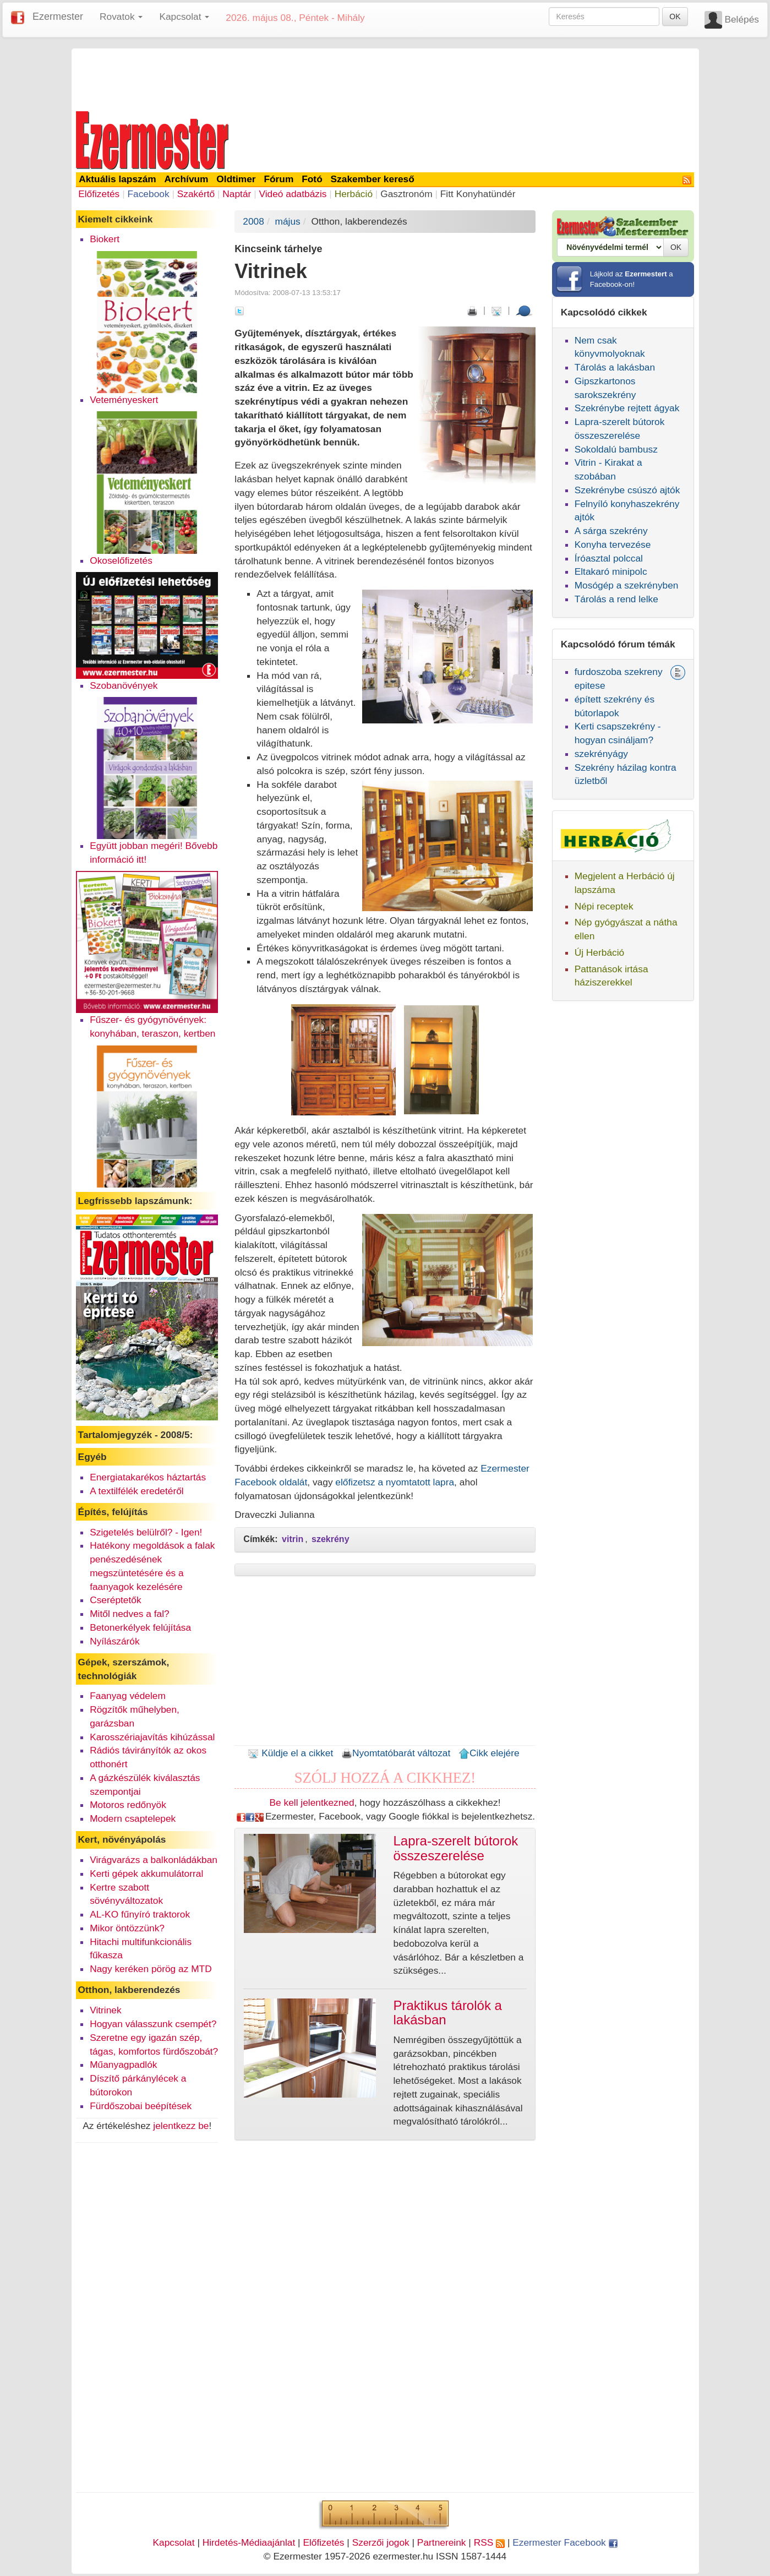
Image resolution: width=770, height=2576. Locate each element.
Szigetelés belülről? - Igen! (146, 1532)
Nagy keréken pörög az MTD (151, 1968)
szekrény (330, 1539)
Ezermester (57, 16)
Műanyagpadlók (123, 2064)
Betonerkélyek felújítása (140, 1627)
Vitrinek (105, 2010)
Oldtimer (235, 178)
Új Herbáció (600, 952)
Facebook (148, 193)
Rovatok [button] (121, 16)
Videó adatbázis (293, 193)
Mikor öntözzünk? (127, 1928)
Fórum (278, 178)
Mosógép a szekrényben (627, 585)
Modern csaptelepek (133, 1818)
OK (674, 16)
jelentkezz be (181, 2125)
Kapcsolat (173, 2542)
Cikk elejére (489, 1752)
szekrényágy (601, 753)
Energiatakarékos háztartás (148, 1477)
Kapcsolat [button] (184, 16)
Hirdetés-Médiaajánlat (249, 2542)
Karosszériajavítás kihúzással (152, 1736)
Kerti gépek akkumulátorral (146, 1873)
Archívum (187, 178)
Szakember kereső (372, 178)
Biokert (104, 238)
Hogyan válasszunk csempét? (153, 2023)
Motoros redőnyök (128, 1804)
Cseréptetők (115, 1599)
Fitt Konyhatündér (478, 193)
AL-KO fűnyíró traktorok (140, 1914)
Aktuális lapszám (117, 178)
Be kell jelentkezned (312, 1802)
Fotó (312, 178)
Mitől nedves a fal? (129, 1613)
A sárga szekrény (611, 530)
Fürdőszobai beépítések (141, 2105)
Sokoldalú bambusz (616, 449)
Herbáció (354, 193)
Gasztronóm (406, 193)
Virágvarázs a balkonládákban (153, 1859)
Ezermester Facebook (564, 2542)
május (288, 221)
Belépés (741, 19)
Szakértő (196, 193)
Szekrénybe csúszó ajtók (627, 489)
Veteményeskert (124, 399)
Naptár (236, 193)
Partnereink (441, 2542)
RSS (489, 2542)
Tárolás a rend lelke (616, 598)
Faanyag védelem (128, 1695)
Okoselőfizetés (121, 560)
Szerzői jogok (380, 2542)
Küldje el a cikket (290, 1752)
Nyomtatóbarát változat (395, 1752)
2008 (253, 221)
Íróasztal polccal (609, 558)
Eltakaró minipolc (611, 571)
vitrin (292, 1539)
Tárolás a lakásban (615, 367)
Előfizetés (98, 193)
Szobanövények (123, 685)
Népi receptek (604, 906)
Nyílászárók (115, 1641)
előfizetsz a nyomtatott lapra (394, 1482)
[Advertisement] (385, 78)
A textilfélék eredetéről (137, 1490)
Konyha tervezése (613, 544)
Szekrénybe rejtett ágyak (627, 407)
